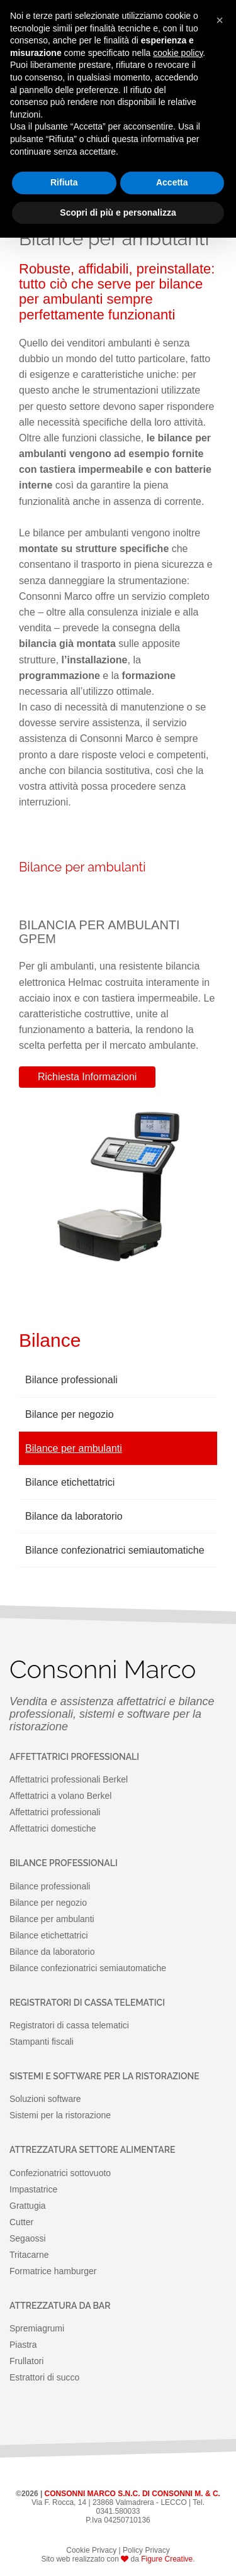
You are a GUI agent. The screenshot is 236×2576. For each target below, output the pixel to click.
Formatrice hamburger (53, 2271)
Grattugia (27, 2206)
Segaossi (27, 2238)
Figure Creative (167, 2559)
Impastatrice (33, 2189)
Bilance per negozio (69, 1414)
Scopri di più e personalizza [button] (118, 212)
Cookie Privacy (91, 2550)
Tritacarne (29, 2255)
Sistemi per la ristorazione (60, 2115)
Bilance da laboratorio (74, 1516)
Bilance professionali (71, 1379)
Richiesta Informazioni (87, 1076)
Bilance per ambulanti (73, 1448)
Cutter (21, 2222)
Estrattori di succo (44, 2377)
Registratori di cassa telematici (69, 2025)
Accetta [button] (172, 182)
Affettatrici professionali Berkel (68, 1779)
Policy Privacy (146, 2550)
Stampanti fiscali (41, 2042)
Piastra (23, 2345)
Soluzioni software (45, 2099)
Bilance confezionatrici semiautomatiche (115, 1550)
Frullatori (26, 2361)
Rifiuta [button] (64, 182)
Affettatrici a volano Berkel (60, 1796)
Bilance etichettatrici (70, 1482)
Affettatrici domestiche (52, 1828)
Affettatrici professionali (54, 1812)
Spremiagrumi (36, 2328)
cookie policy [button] (178, 53)
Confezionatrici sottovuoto (60, 2173)
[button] (220, 20)
